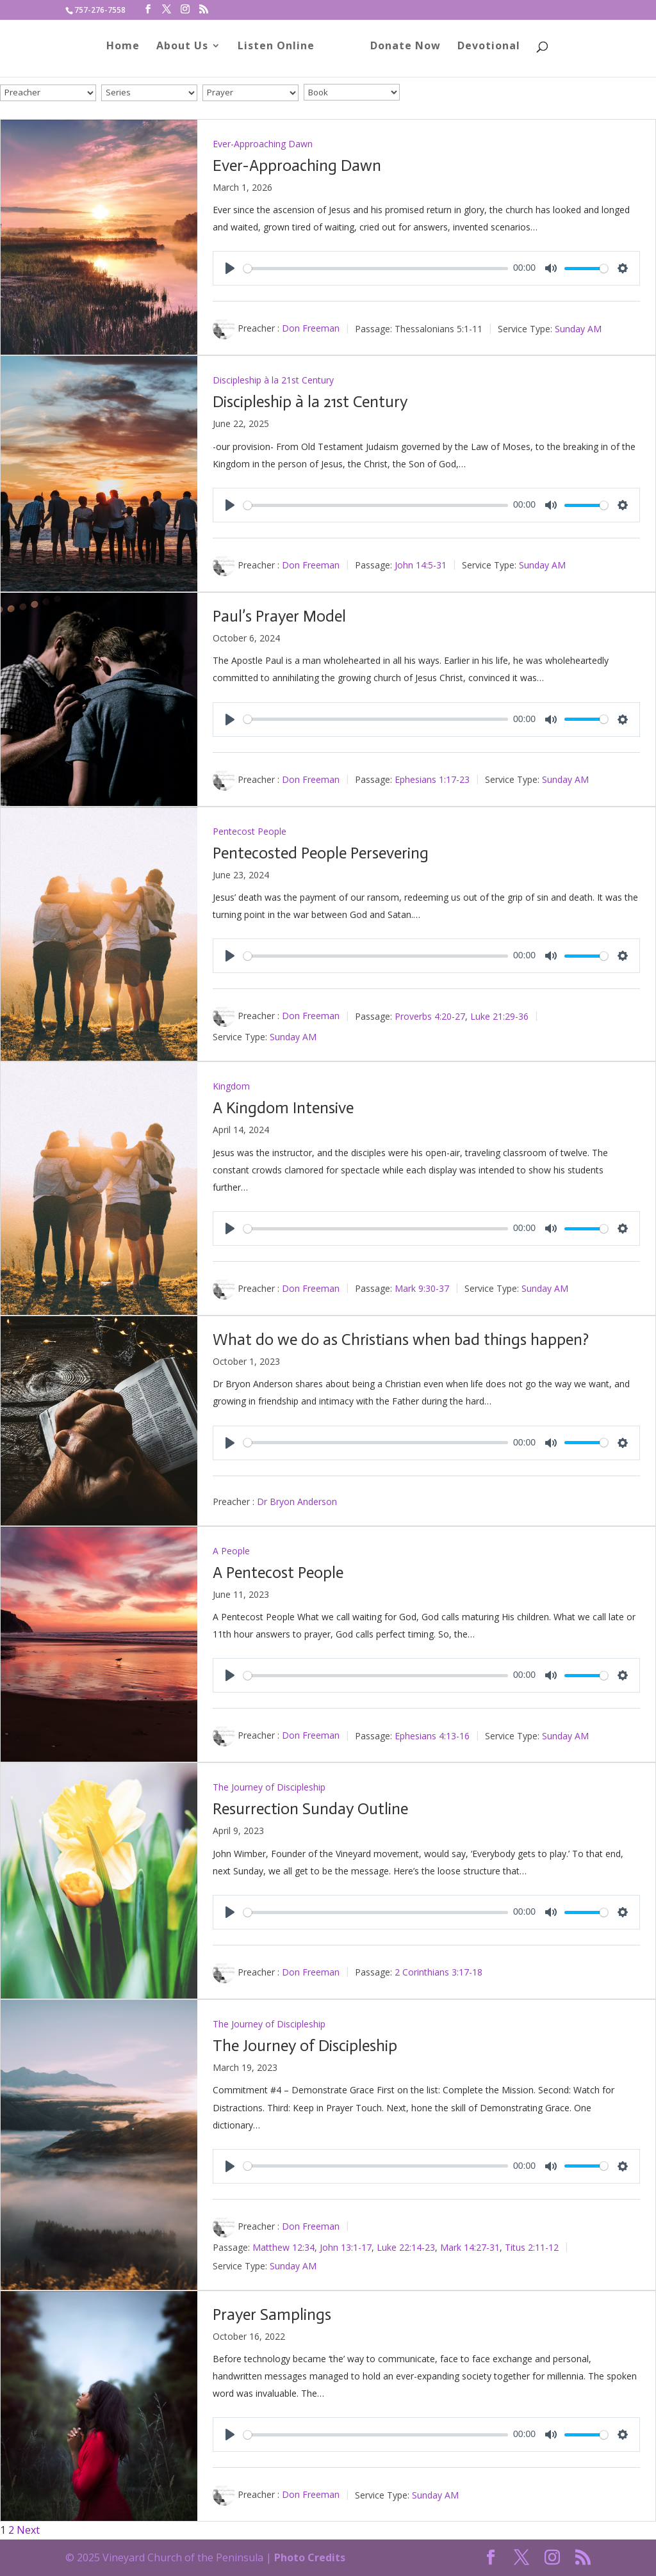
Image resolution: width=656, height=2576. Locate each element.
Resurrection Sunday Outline (310, 1809)
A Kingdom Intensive (283, 1108)
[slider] (376, 268)
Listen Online (280, 53)
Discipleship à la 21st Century (273, 380)
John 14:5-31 (421, 565)
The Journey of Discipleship (269, 1787)
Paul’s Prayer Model (279, 616)
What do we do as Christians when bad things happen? (401, 1339)
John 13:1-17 (346, 2247)
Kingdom (231, 1086)
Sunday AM (578, 328)
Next (28, 2530)
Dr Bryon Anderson (297, 1501)
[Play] (230, 268)
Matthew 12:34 (283, 2247)
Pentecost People (249, 831)
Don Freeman (311, 328)
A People (231, 1551)
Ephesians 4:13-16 (432, 1735)
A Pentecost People (278, 1572)
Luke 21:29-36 (499, 1016)
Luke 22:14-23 (406, 2247)
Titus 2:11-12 (532, 2247)
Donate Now (401, 53)
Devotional (484, 53)
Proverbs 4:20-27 (430, 1016)
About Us (187, 53)
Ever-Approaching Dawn (263, 144)
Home (127, 53)
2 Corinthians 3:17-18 (438, 1972)
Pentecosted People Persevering (321, 853)
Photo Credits (309, 2557)
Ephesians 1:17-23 (432, 779)
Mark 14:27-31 (470, 2247)
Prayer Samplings (272, 2314)
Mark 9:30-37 (422, 1288)
